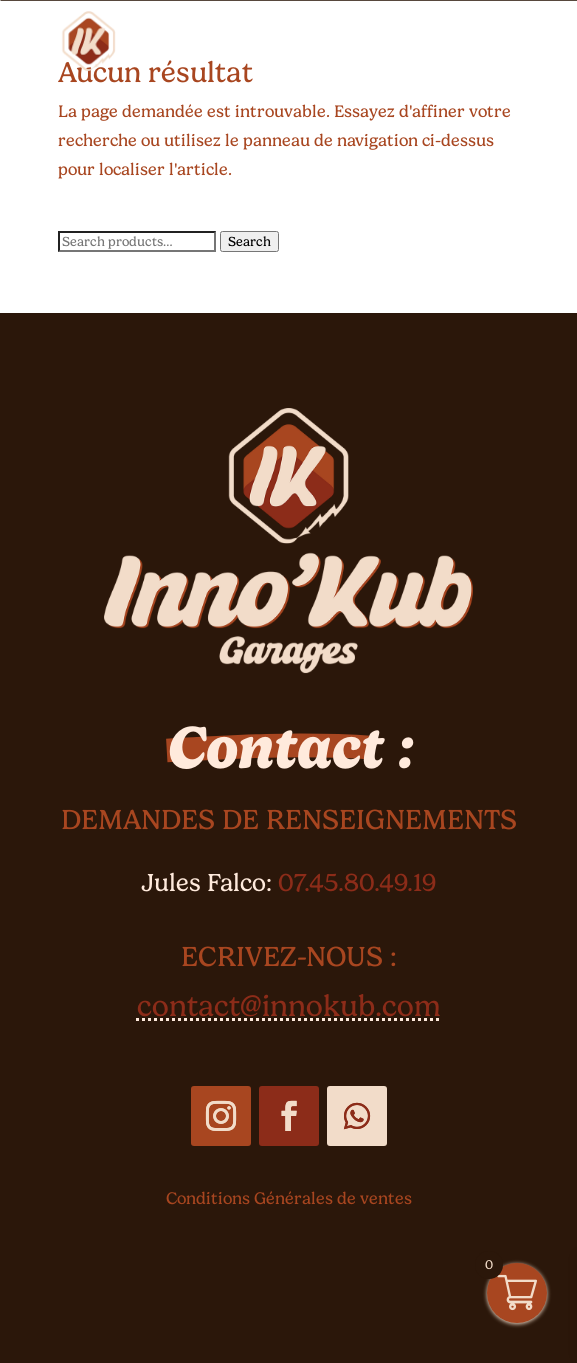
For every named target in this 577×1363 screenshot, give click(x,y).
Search (249, 241)
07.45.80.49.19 (357, 882)
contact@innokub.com (289, 1005)
